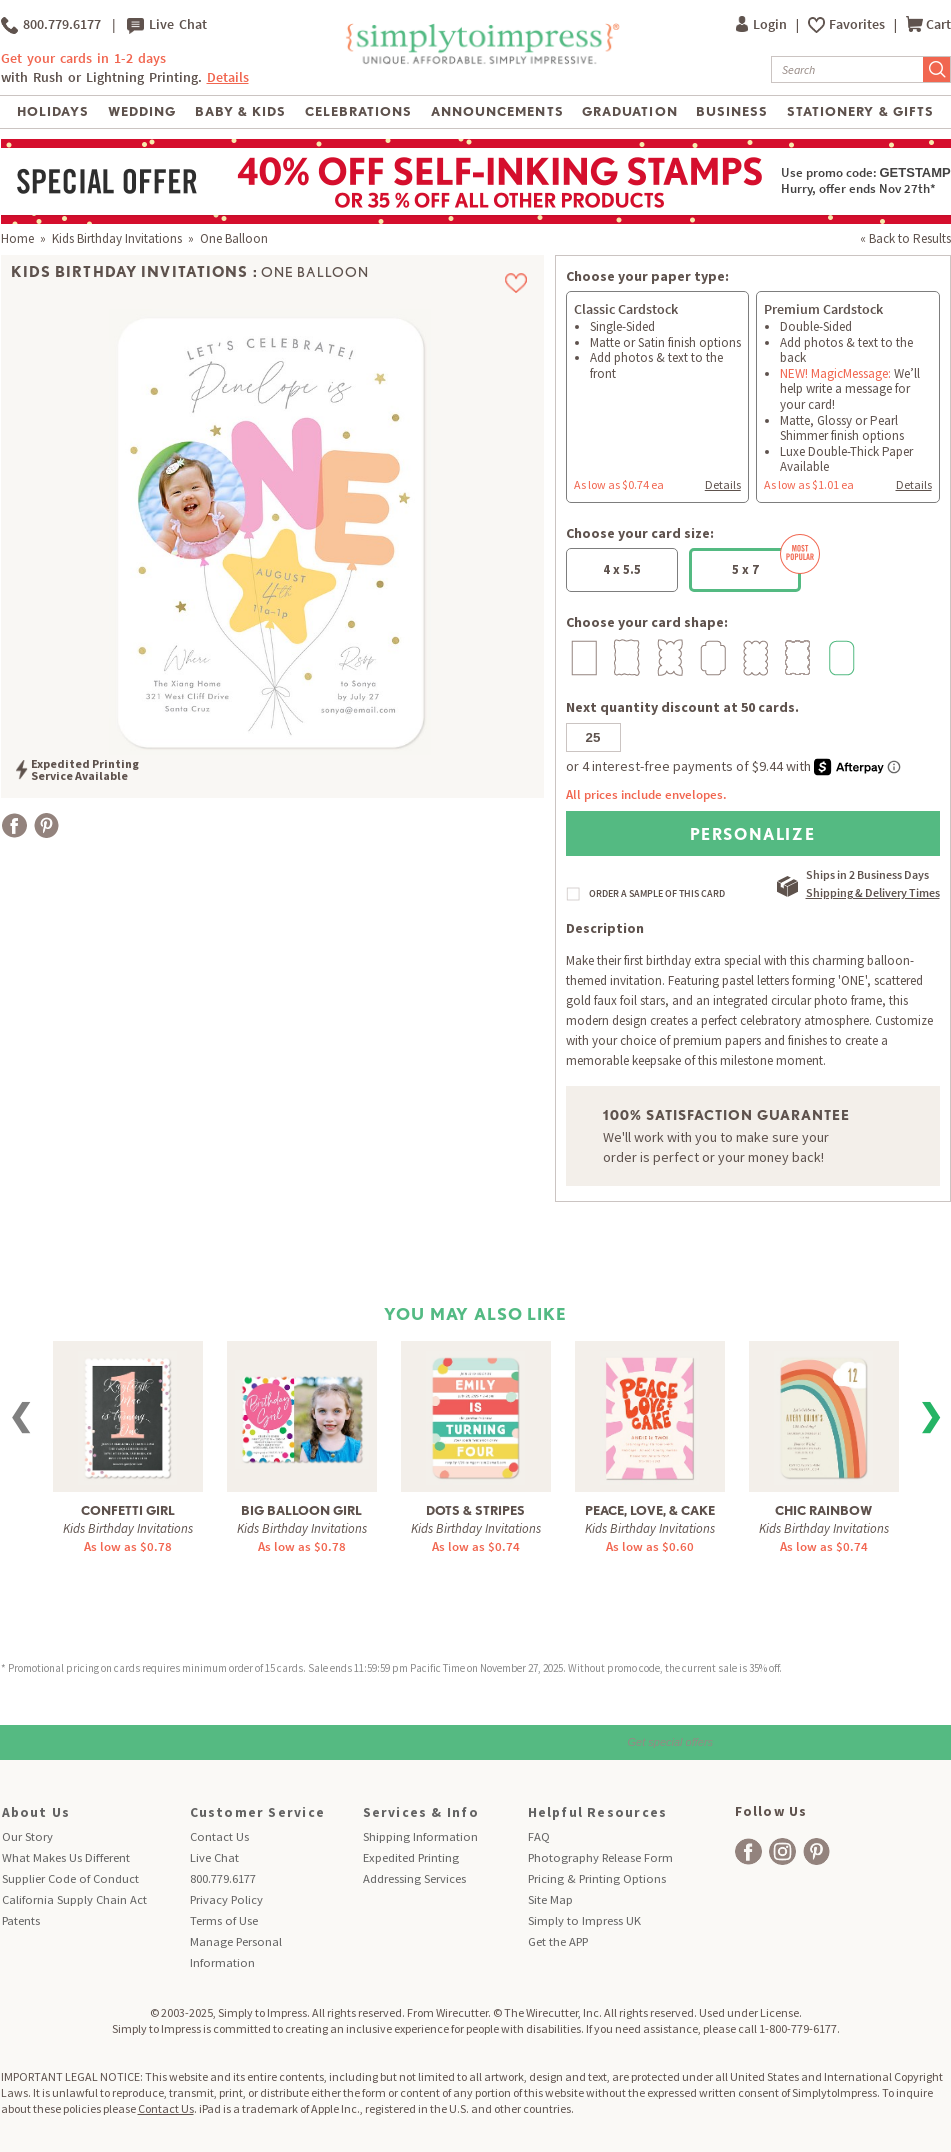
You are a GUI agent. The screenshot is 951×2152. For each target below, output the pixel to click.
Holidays (53, 111)
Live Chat (167, 25)
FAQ (539, 1836)
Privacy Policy (226, 1899)
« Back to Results (905, 238)
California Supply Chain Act (74, 1899)
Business (732, 111)
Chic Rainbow (823, 1510)
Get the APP (558, 1941)
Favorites (858, 24)
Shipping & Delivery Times (873, 892)
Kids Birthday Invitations (117, 238)
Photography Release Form (600, 1857)
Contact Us (219, 1836)
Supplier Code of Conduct (70, 1878)
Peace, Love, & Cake (650, 1510)
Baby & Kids (240, 111)
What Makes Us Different (66, 1857)
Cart (928, 24)
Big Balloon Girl (301, 1510)
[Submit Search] (937, 69)
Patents (21, 1920)
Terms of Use (224, 1920)
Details (228, 77)
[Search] (847, 69)
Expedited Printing (411, 1857)
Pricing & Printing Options (597, 1878)
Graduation (629, 111)
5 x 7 (767, 563)
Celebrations (358, 111)
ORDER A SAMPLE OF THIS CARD (657, 894)
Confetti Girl (128, 1510)
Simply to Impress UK (584, 1920)
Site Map (550, 1899)
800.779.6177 (51, 25)
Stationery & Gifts (860, 111)
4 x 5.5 (622, 569)
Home (17, 238)
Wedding (142, 111)
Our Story (27, 1836)
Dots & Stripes (475, 1510)
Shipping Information (420, 1836)
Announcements (497, 111)
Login (763, 24)
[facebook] (748, 1851)
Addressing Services (414, 1878)
